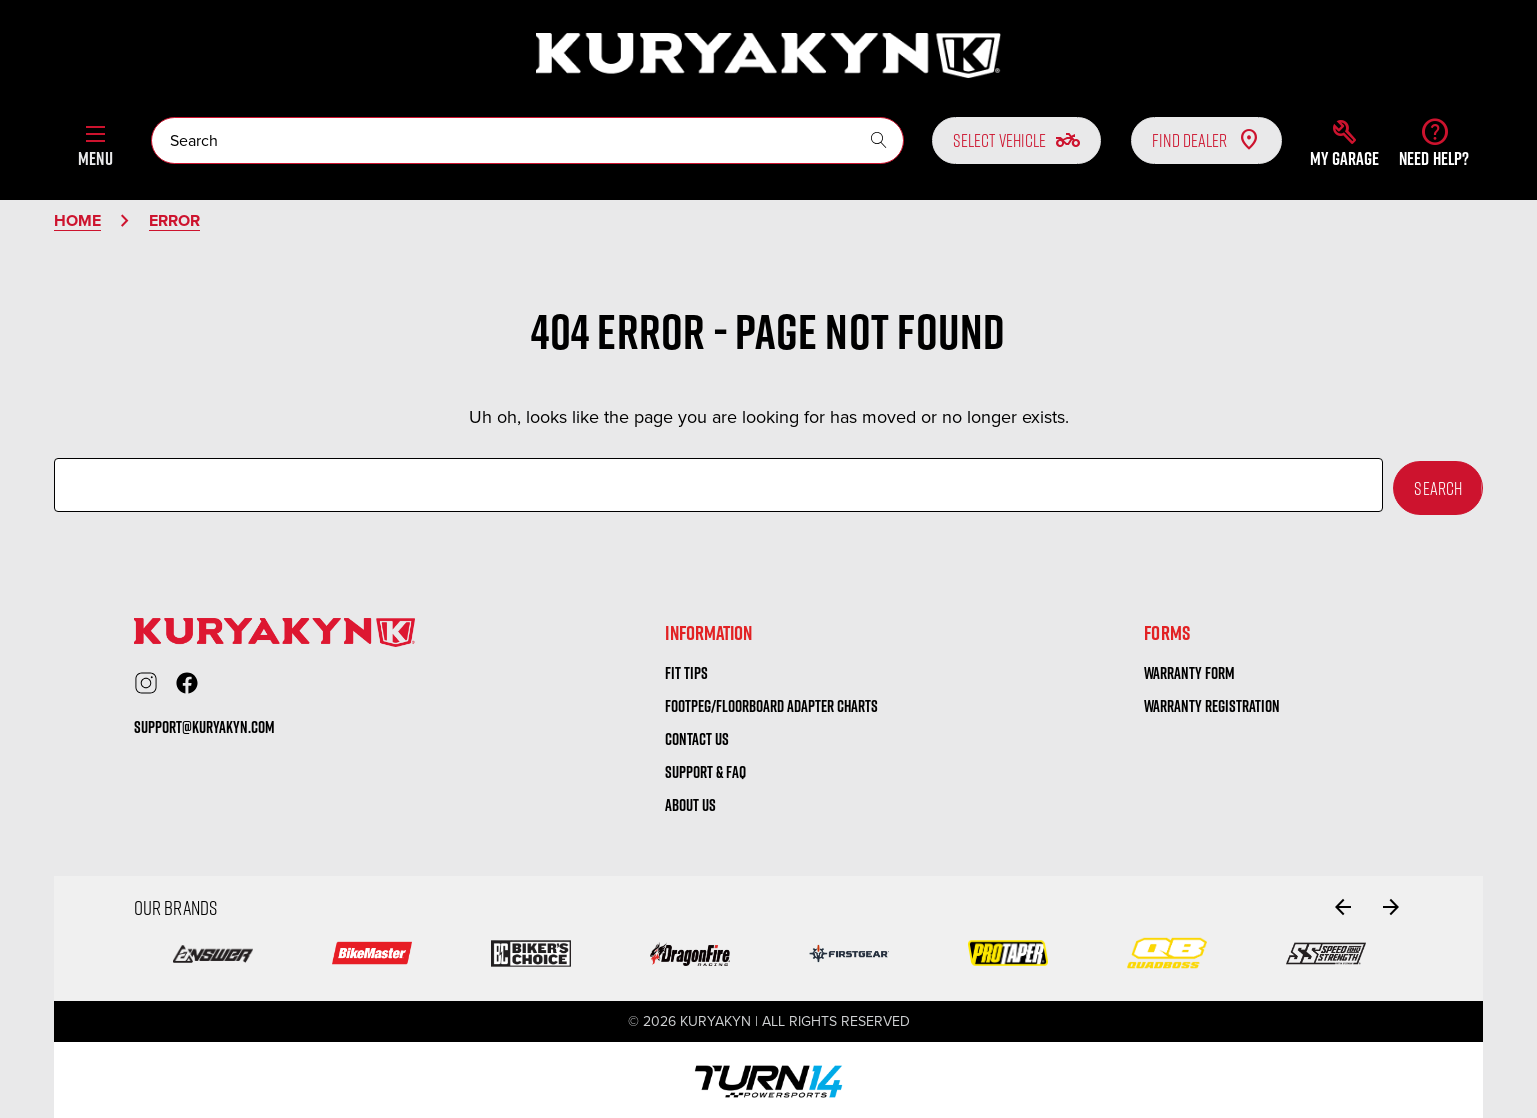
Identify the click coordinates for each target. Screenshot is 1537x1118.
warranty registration (1212, 703)
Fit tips (686, 670)
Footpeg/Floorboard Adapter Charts (771, 703)
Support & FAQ (705, 769)
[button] (1344, 143)
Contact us (697, 736)
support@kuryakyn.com (204, 723)
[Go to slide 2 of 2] (1343, 903)
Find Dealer (1206, 140)
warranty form (1189, 670)
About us (690, 801)
